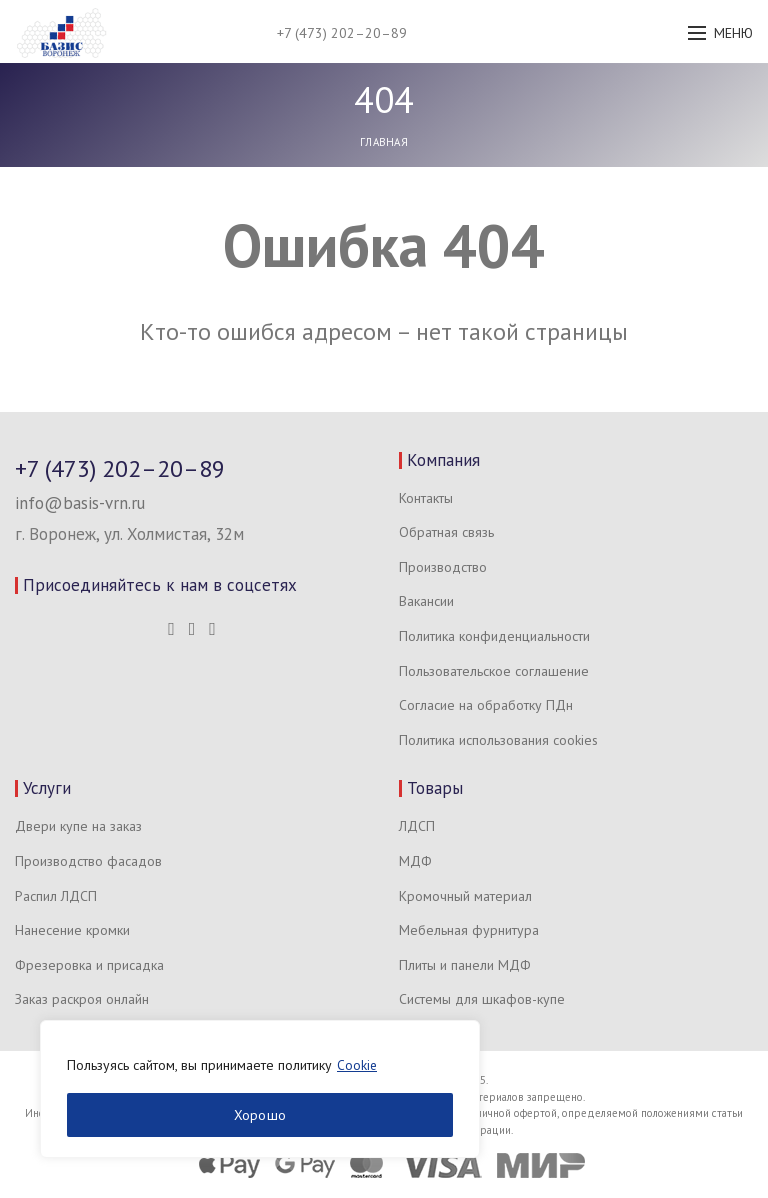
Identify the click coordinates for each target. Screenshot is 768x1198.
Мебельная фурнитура (469, 930)
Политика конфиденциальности (494, 636)
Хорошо (260, 1115)
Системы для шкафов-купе (482, 999)
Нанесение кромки (72, 930)
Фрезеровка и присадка (89, 965)
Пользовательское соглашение (494, 671)
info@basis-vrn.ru (80, 503)
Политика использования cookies (498, 740)
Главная (384, 142)
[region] (260, 1089)
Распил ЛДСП (56, 896)
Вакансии (426, 601)
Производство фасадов (88, 861)
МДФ (415, 861)
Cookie (357, 1065)
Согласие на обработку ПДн (486, 705)
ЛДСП (417, 826)
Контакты (426, 498)
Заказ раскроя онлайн (82, 999)
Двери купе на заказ (78, 826)
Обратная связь (446, 532)
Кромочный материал (465, 896)
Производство (443, 567)
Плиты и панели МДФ (465, 965)
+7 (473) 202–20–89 (342, 33)
